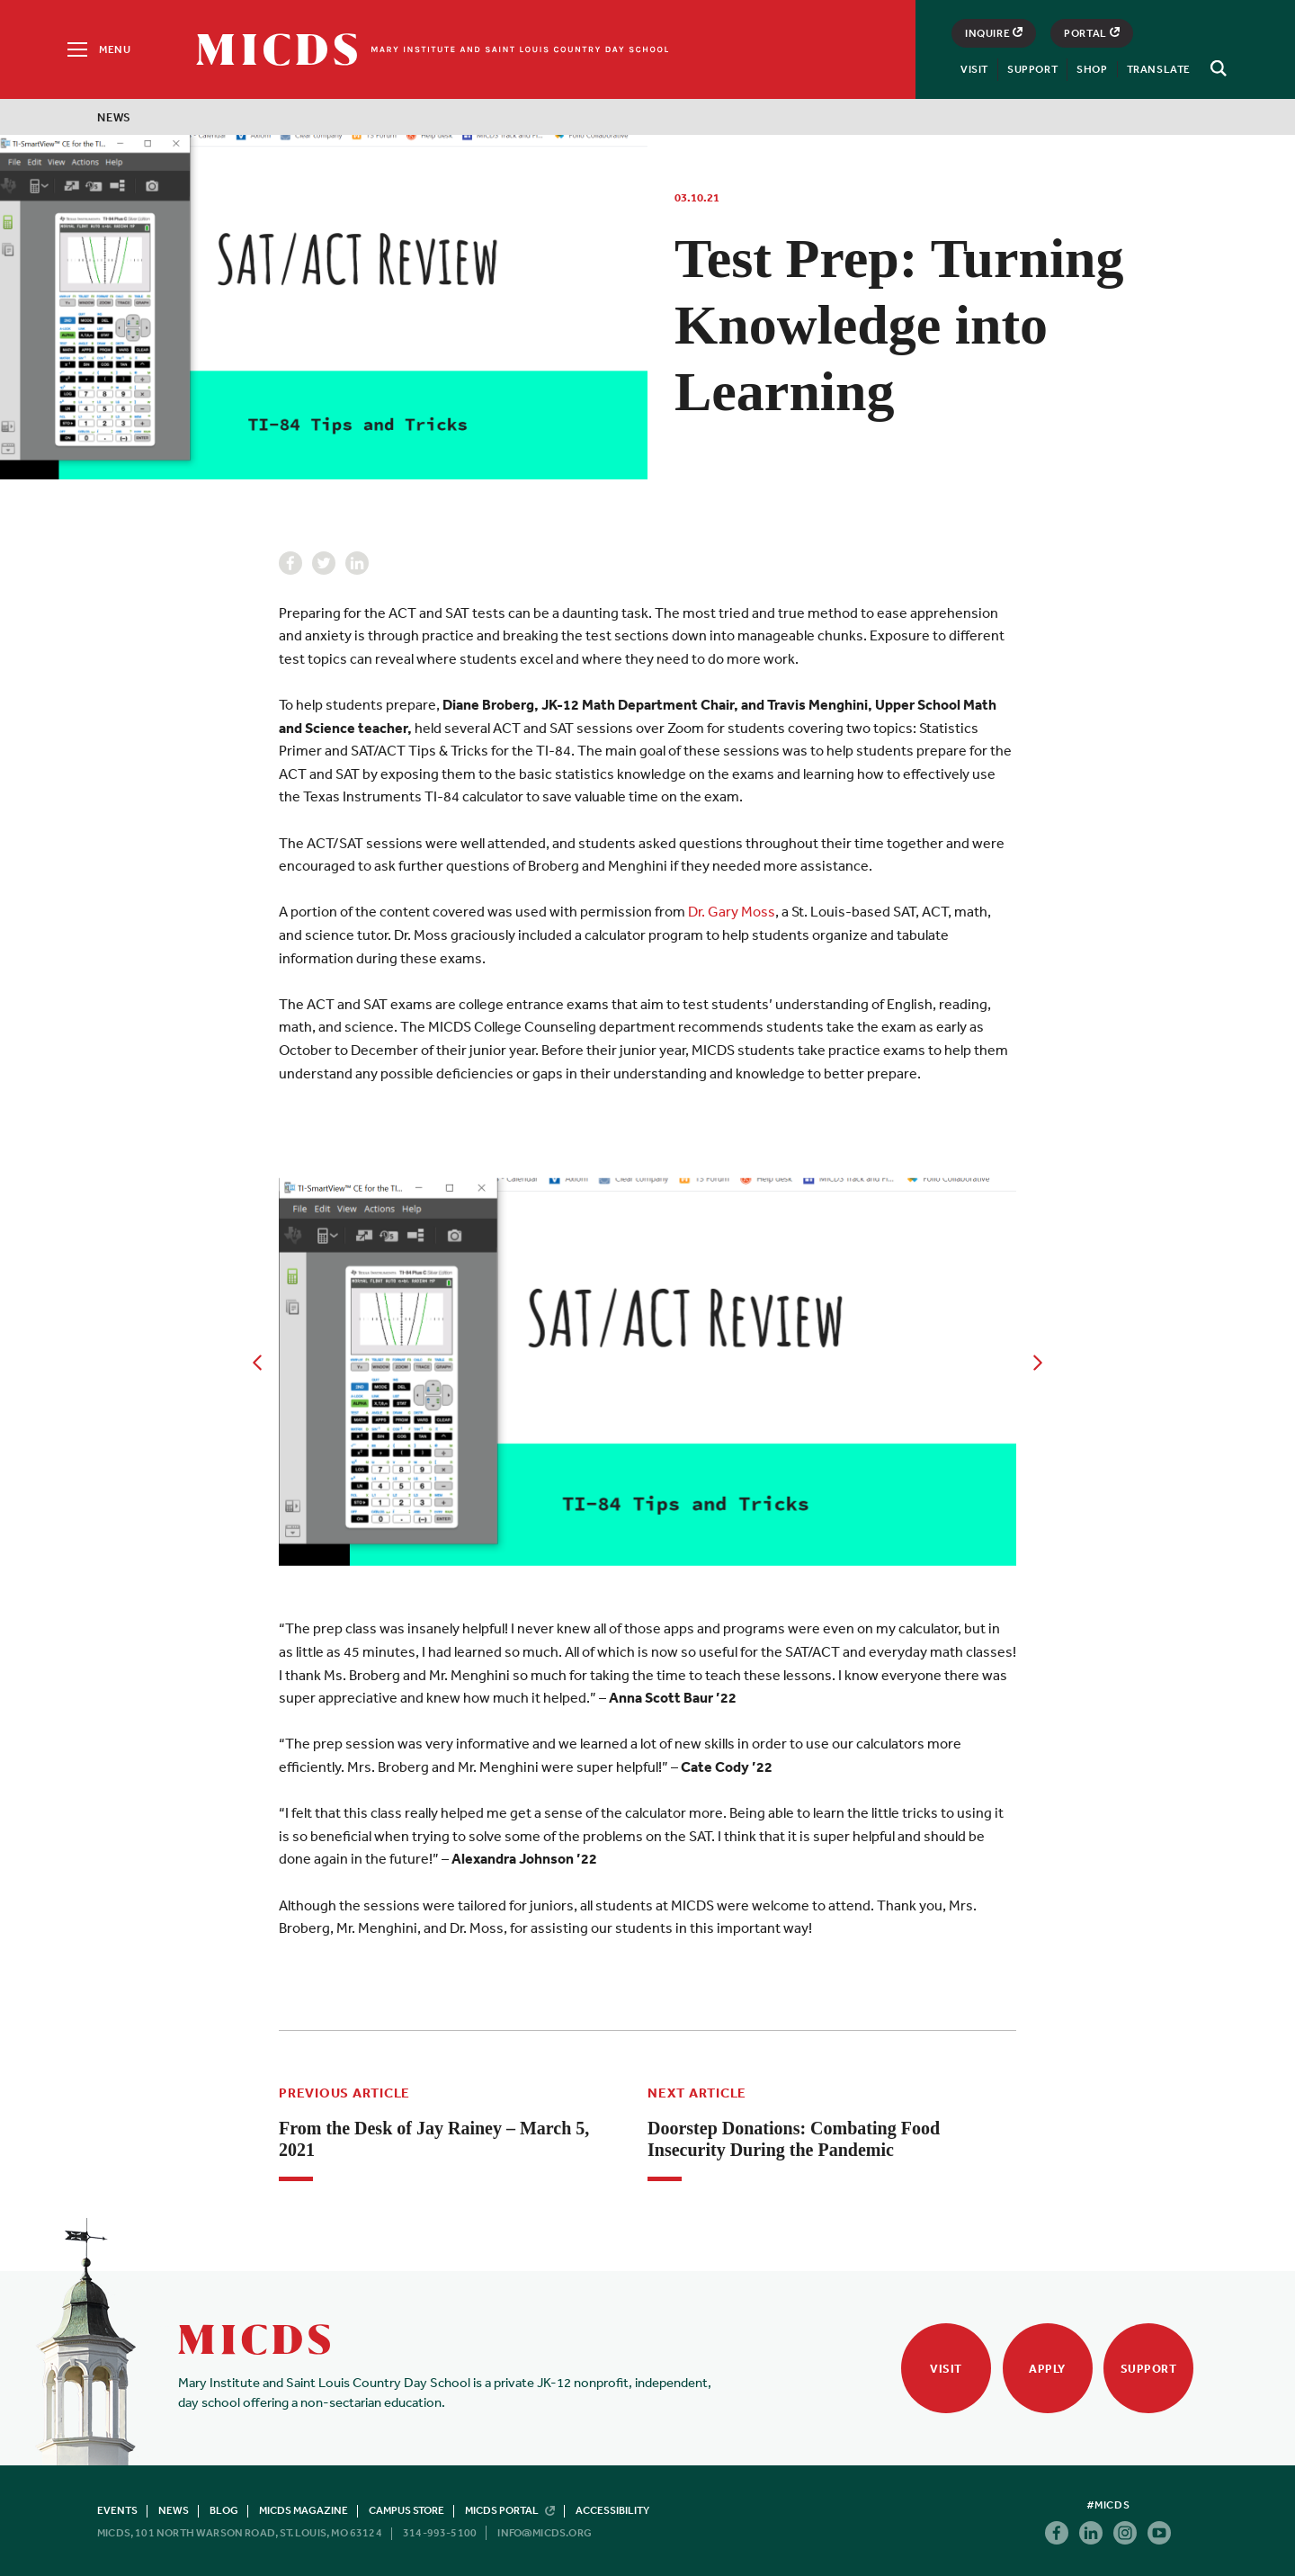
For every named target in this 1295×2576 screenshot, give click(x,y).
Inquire (994, 33)
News (114, 117)
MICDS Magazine (303, 2510)
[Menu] (97, 49)
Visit (974, 69)
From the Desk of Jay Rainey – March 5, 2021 (434, 2139)
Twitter (323, 563)
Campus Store (406, 2510)
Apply (1047, 2368)
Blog (224, 2510)
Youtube (1159, 2533)
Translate (1159, 69)
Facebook (290, 563)
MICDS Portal (510, 2510)
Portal (1092, 33)
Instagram (1125, 2533)
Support (1032, 69)
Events (117, 2510)
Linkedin (357, 563)
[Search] (1215, 68)
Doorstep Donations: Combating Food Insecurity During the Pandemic (794, 2139)
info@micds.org (544, 2533)
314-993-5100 (440, 2533)
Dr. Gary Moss (731, 911)
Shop (1091, 69)
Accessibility (612, 2510)
